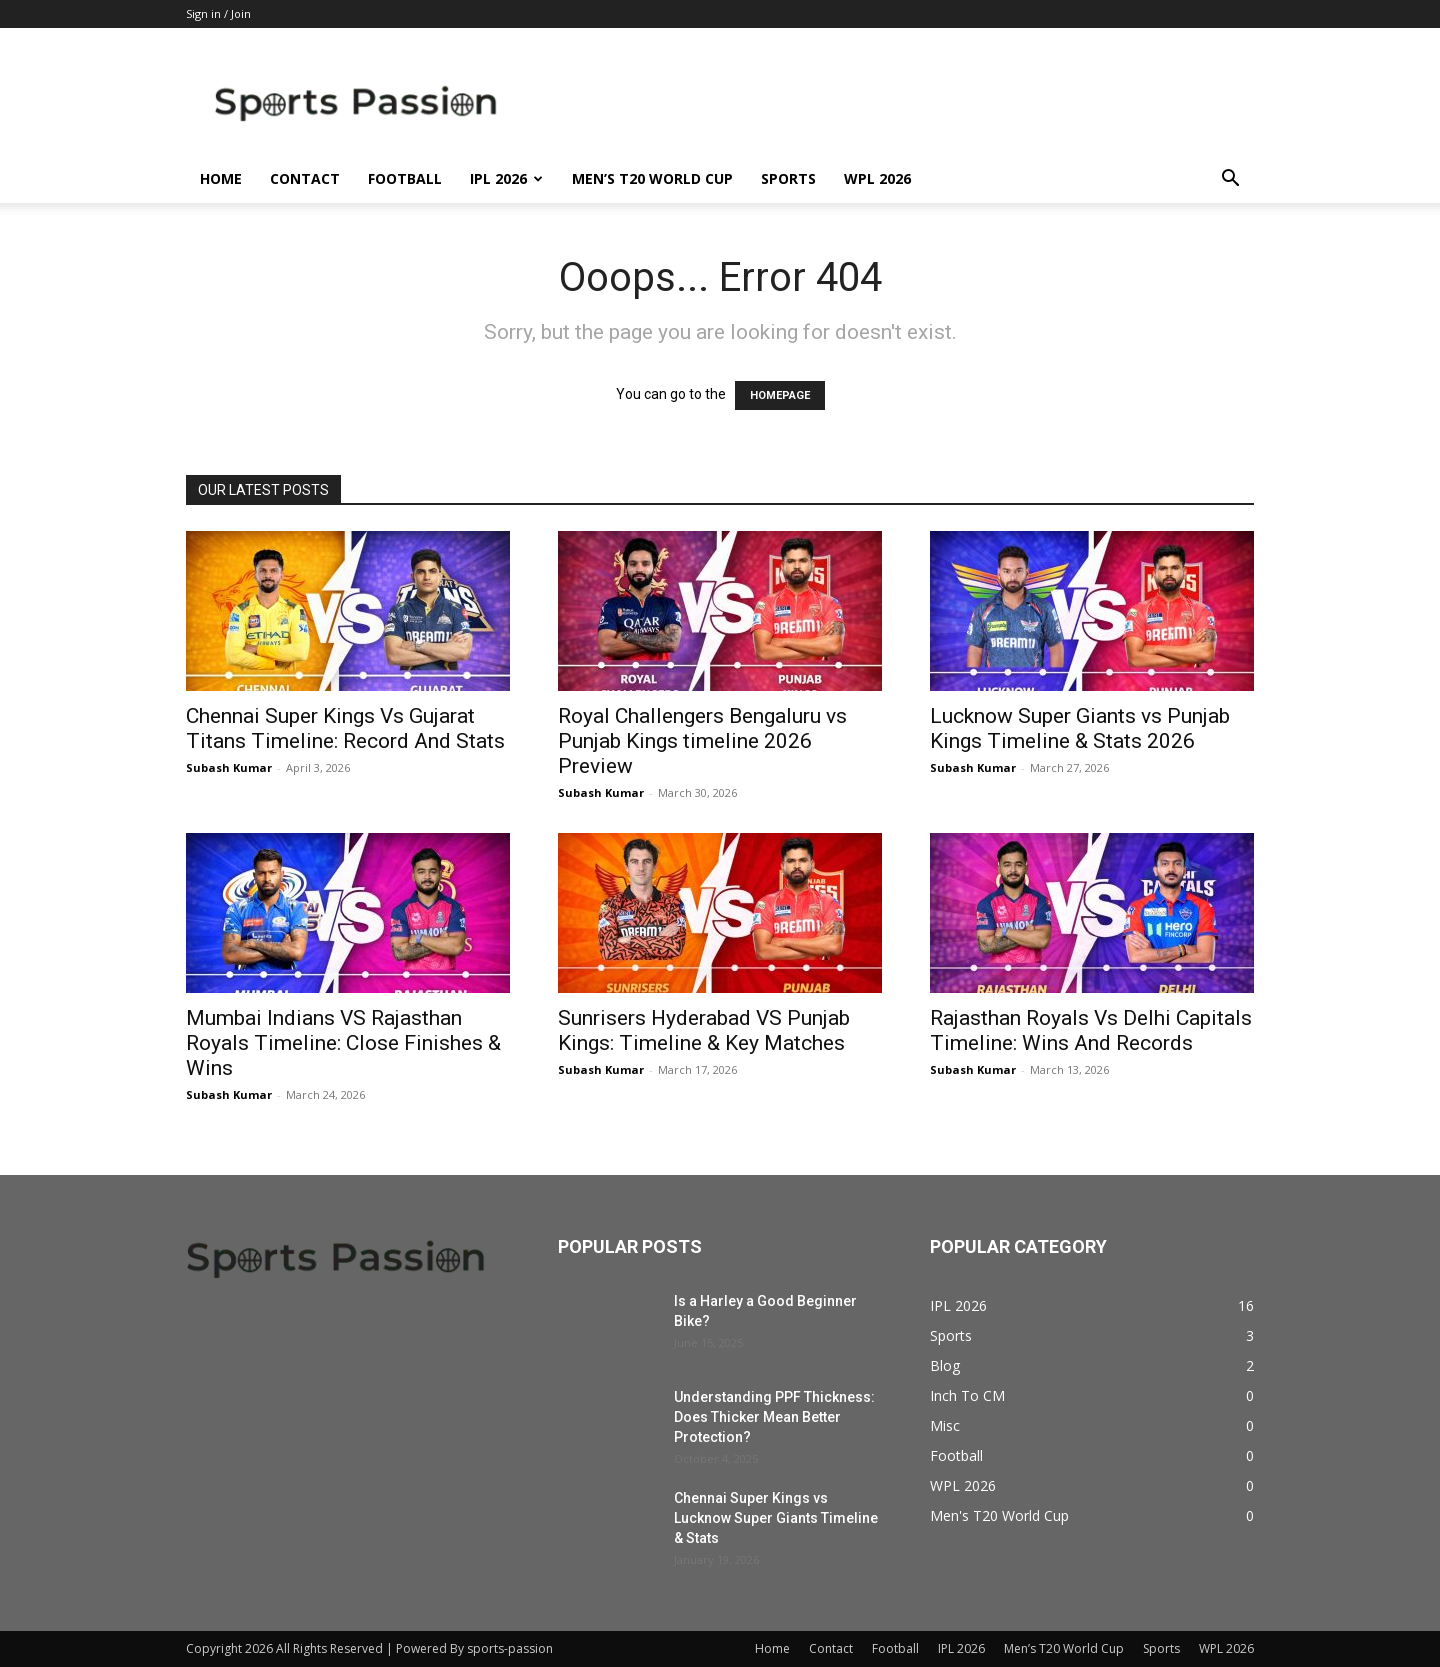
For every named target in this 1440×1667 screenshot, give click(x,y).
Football (405, 178)
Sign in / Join (218, 13)
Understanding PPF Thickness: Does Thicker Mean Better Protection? (774, 1417)
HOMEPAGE (780, 395)
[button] (1230, 180)
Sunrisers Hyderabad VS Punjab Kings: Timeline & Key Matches (704, 1030)
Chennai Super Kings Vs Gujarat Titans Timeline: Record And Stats (345, 728)
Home (221, 178)
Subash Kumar (229, 767)
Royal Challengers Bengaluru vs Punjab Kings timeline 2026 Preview (702, 741)
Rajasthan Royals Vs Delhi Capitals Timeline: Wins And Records (1091, 1030)
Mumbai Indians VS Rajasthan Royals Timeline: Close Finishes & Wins (343, 1043)
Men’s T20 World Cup (652, 178)
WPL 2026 (877, 178)
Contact (305, 178)
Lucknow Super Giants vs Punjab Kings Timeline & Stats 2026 (1080, 728)
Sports (788, 178)
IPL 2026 (506, 178)
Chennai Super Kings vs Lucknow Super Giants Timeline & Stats (776, 1518)
